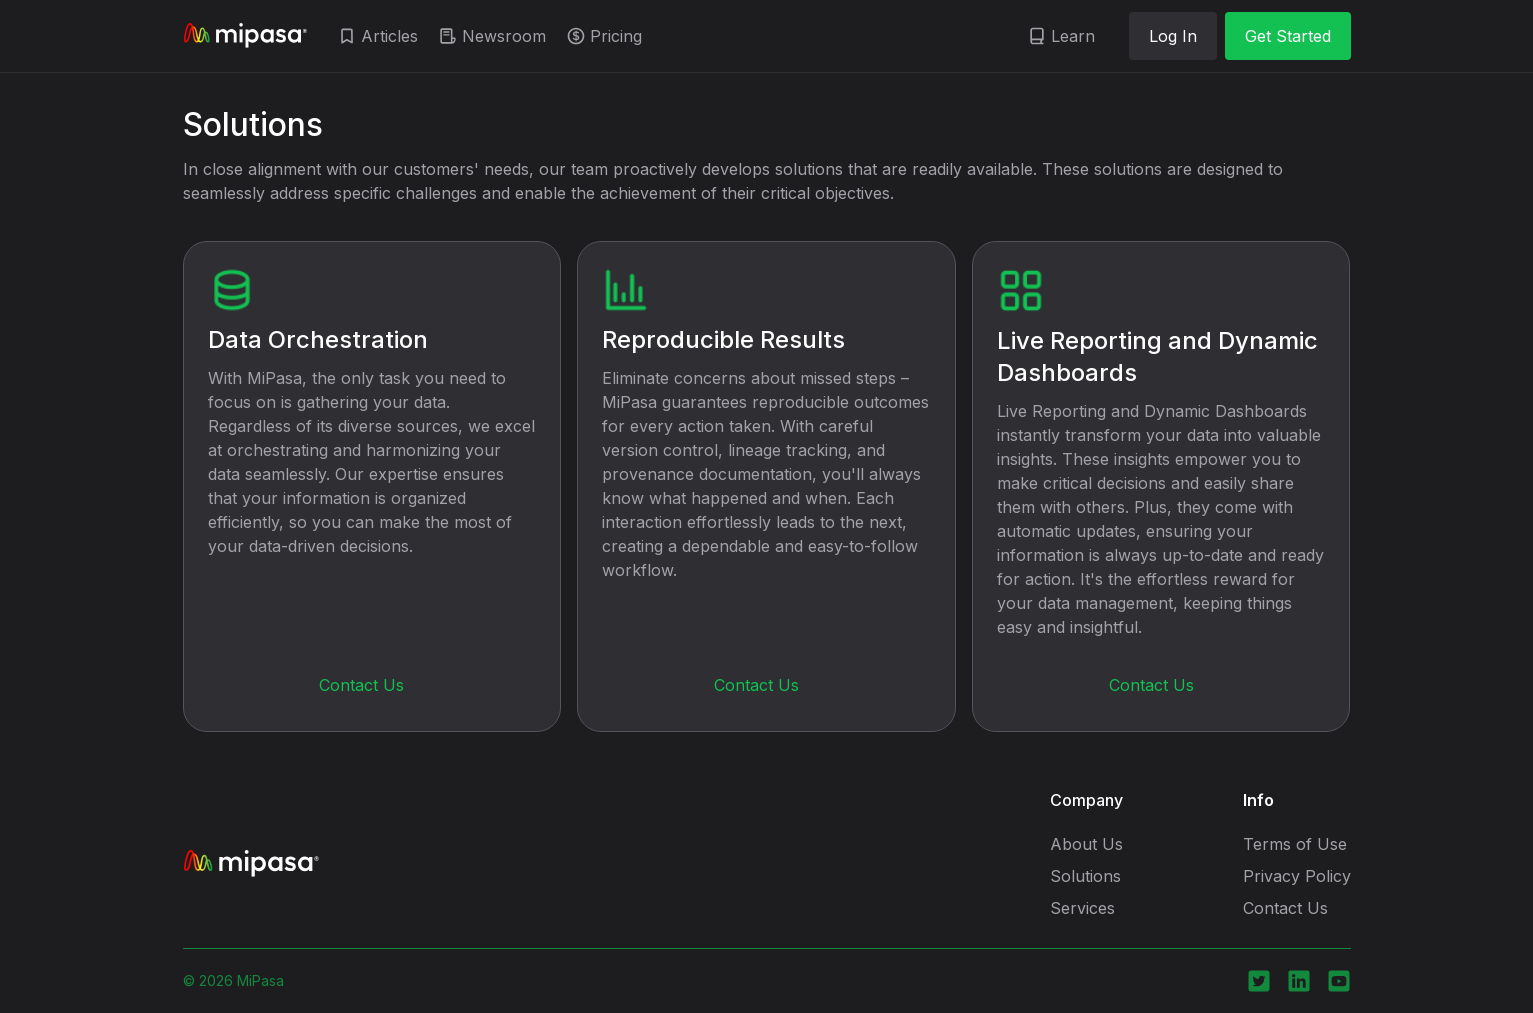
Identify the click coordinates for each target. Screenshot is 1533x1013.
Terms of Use (1295, 844)
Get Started (1288, 36)
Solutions (1085, 876)
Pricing (616, 36)
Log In (1173, 36)
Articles (389, 36)
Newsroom (504, 36)
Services (1082, 908)
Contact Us (361, 685)
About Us (1086, 844)
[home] (245, 36)
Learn (1073, 36)
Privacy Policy (1297, 876)
